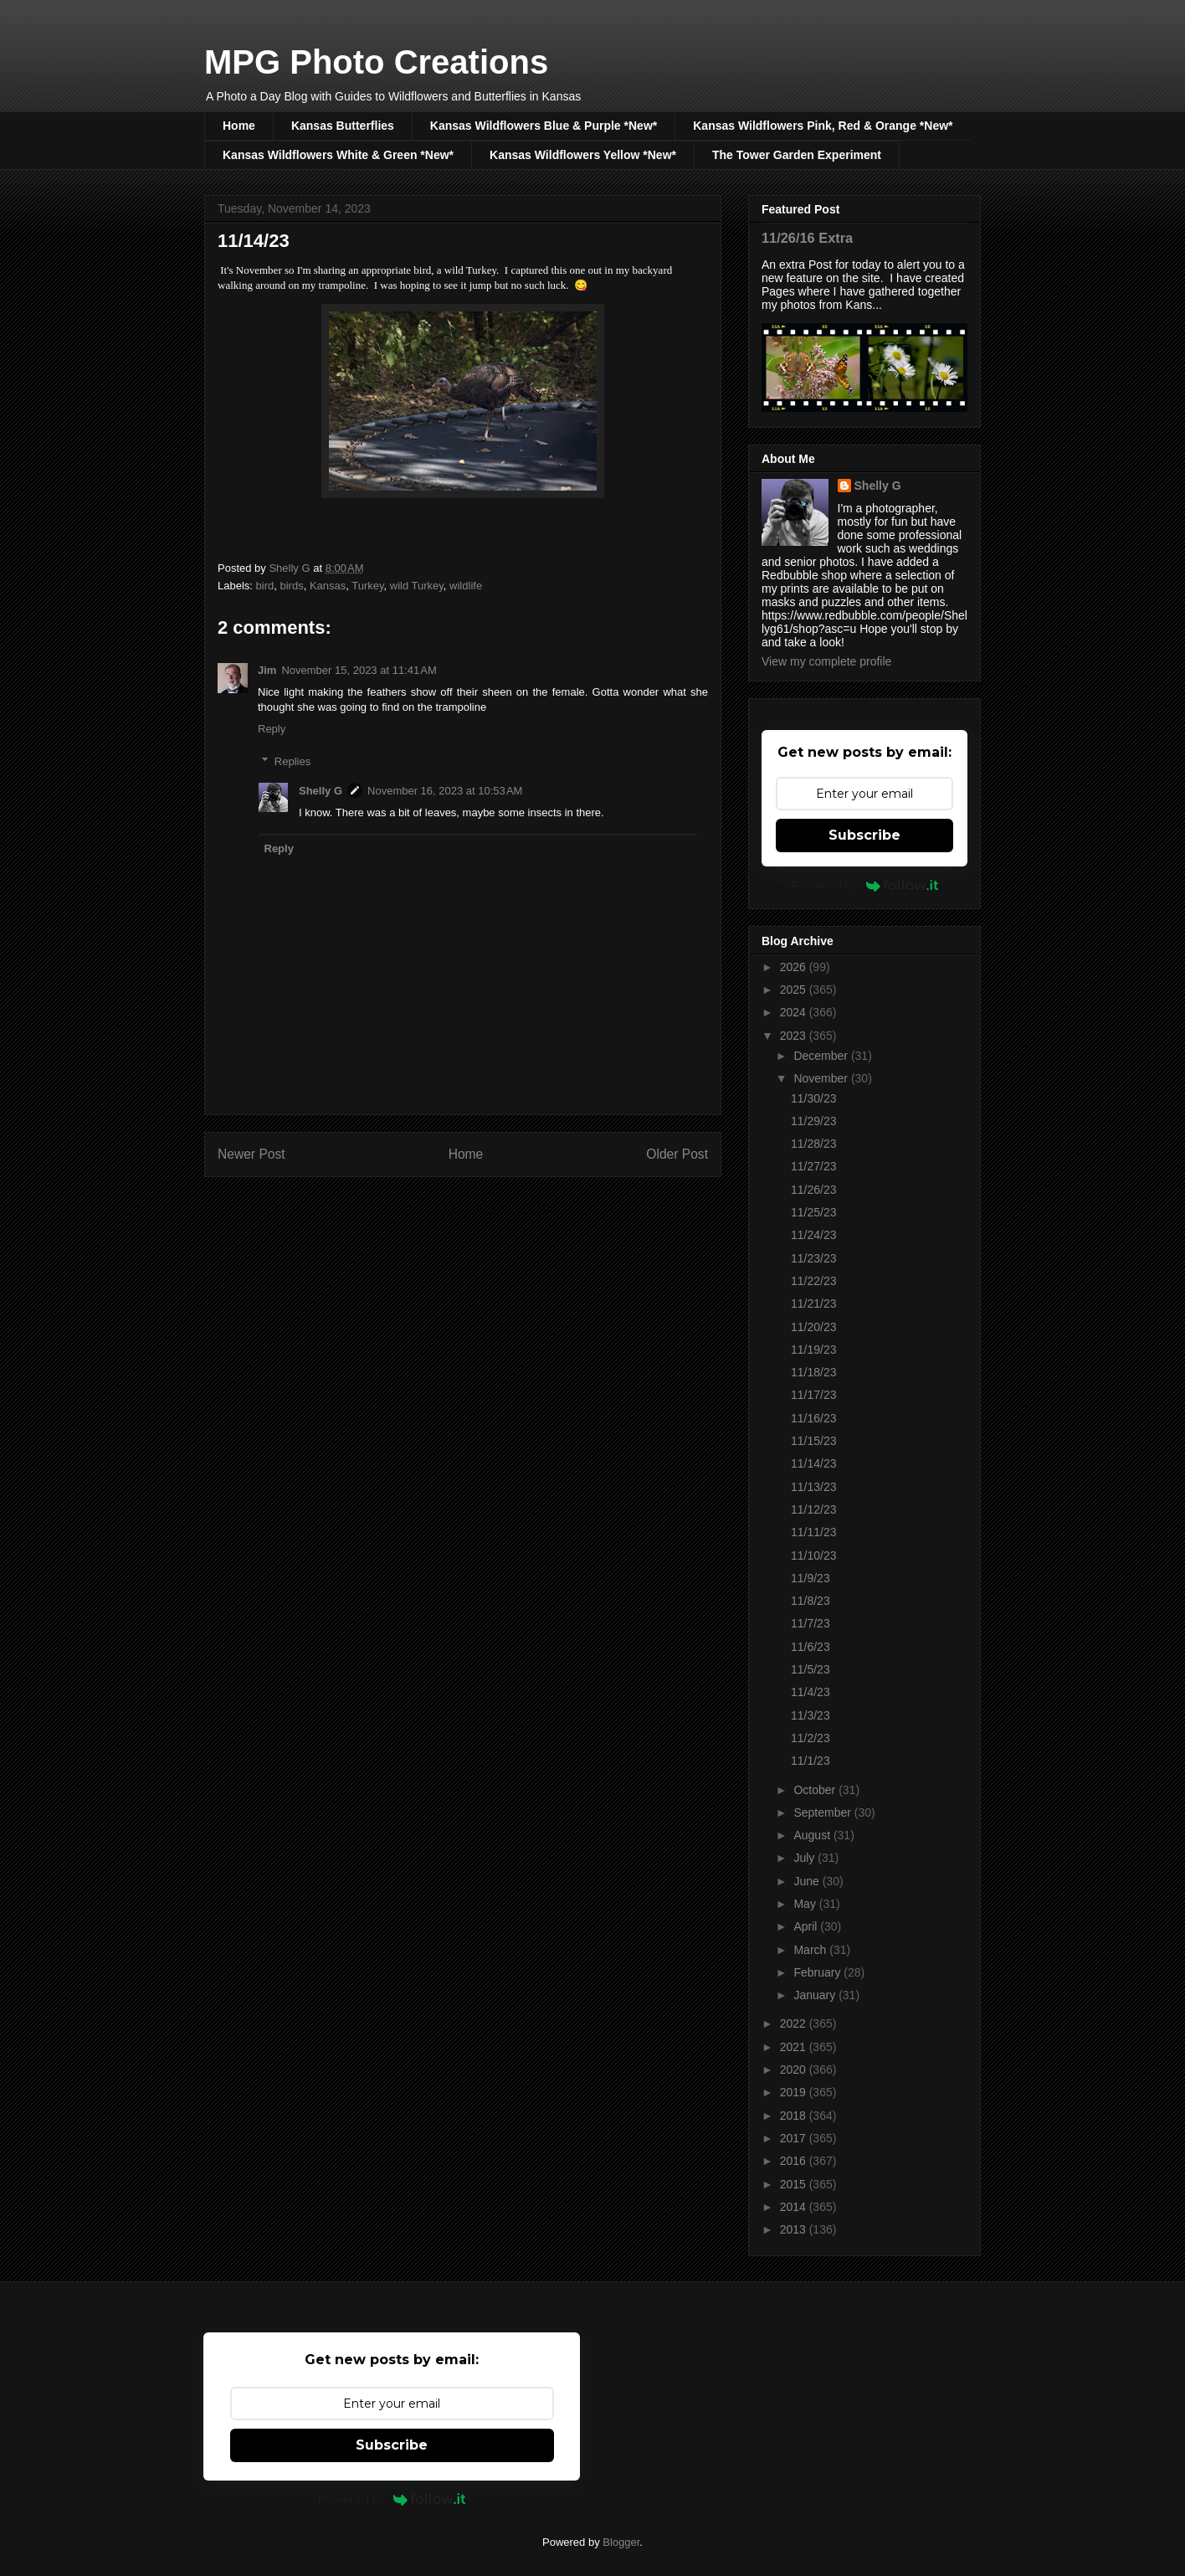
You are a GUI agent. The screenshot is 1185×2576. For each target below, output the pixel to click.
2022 (794, 2023)
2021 (794, 2047)
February (818, 1972)
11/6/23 (810, 1646)
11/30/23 (814, 1098)
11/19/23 (814, 1349)
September (823, 1812)
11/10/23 (814, 1555)
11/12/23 (814, 1509)
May (805, 1903)
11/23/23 (814, 1258)
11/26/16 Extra (807, 237)
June (807, 1881)
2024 (794, 1012)
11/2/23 (810, 1738)
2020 (794, 2069)
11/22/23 (814, 1281)
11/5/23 (810, 1669)
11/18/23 (814, 1372)
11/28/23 (814, 1143)
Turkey (367, 585)
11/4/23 (810, 1692)
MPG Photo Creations (376, 62)
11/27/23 (814, 1166)
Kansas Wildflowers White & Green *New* (338, 155)
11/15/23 (814, 1440)
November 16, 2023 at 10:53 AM (444, 790)
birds (291, 585)
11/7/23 (810, 1623)
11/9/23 (810, 1578)
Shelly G (320, 790)
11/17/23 (814, 1394)
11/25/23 (814, 1212)
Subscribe (864, 835)
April (806, 1926)
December (821, 1055)
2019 (794, 2092)
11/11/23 (814, 1532)
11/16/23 (814, 1418)
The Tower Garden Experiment (796, 155)
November (821, 1078)
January (816, 1995)
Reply (271, 728)
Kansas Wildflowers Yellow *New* (583, 155)
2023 (794, 1035)
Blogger (621, 2542)
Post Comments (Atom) (495, 1208)
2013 (794, 2229)
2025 (794, 989)
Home (239, 125)
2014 (794, 2207)
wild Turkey (417, 585)
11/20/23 (814, 1327)
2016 (794, 2160)
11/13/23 (814, 1487)
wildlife (465, 585)
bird (265, 585)
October (816, 1790)
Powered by (865, 885)
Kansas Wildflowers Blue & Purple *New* (543, 125)
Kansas (328, 585)
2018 (794, 2115)
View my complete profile (826, 661)
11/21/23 (814, 1303)
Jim (267, 670)
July (805, 1857)
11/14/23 (814, 1463)
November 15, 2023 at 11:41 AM (358, 670)
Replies (292, 761)
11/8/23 (810, 1600)
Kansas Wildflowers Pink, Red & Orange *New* (822, 125)
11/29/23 (814, 1121)
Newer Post (251, 1154)
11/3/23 (810, 1715)
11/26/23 (814, 1189)
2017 (794, 2138)
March (811, 1949)
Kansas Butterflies (342, 125)
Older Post (677, 1154)
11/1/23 (810, 1760)
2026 (794, 967)
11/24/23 (814, 1235)
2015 (794, 2184)
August (813, 1835)
